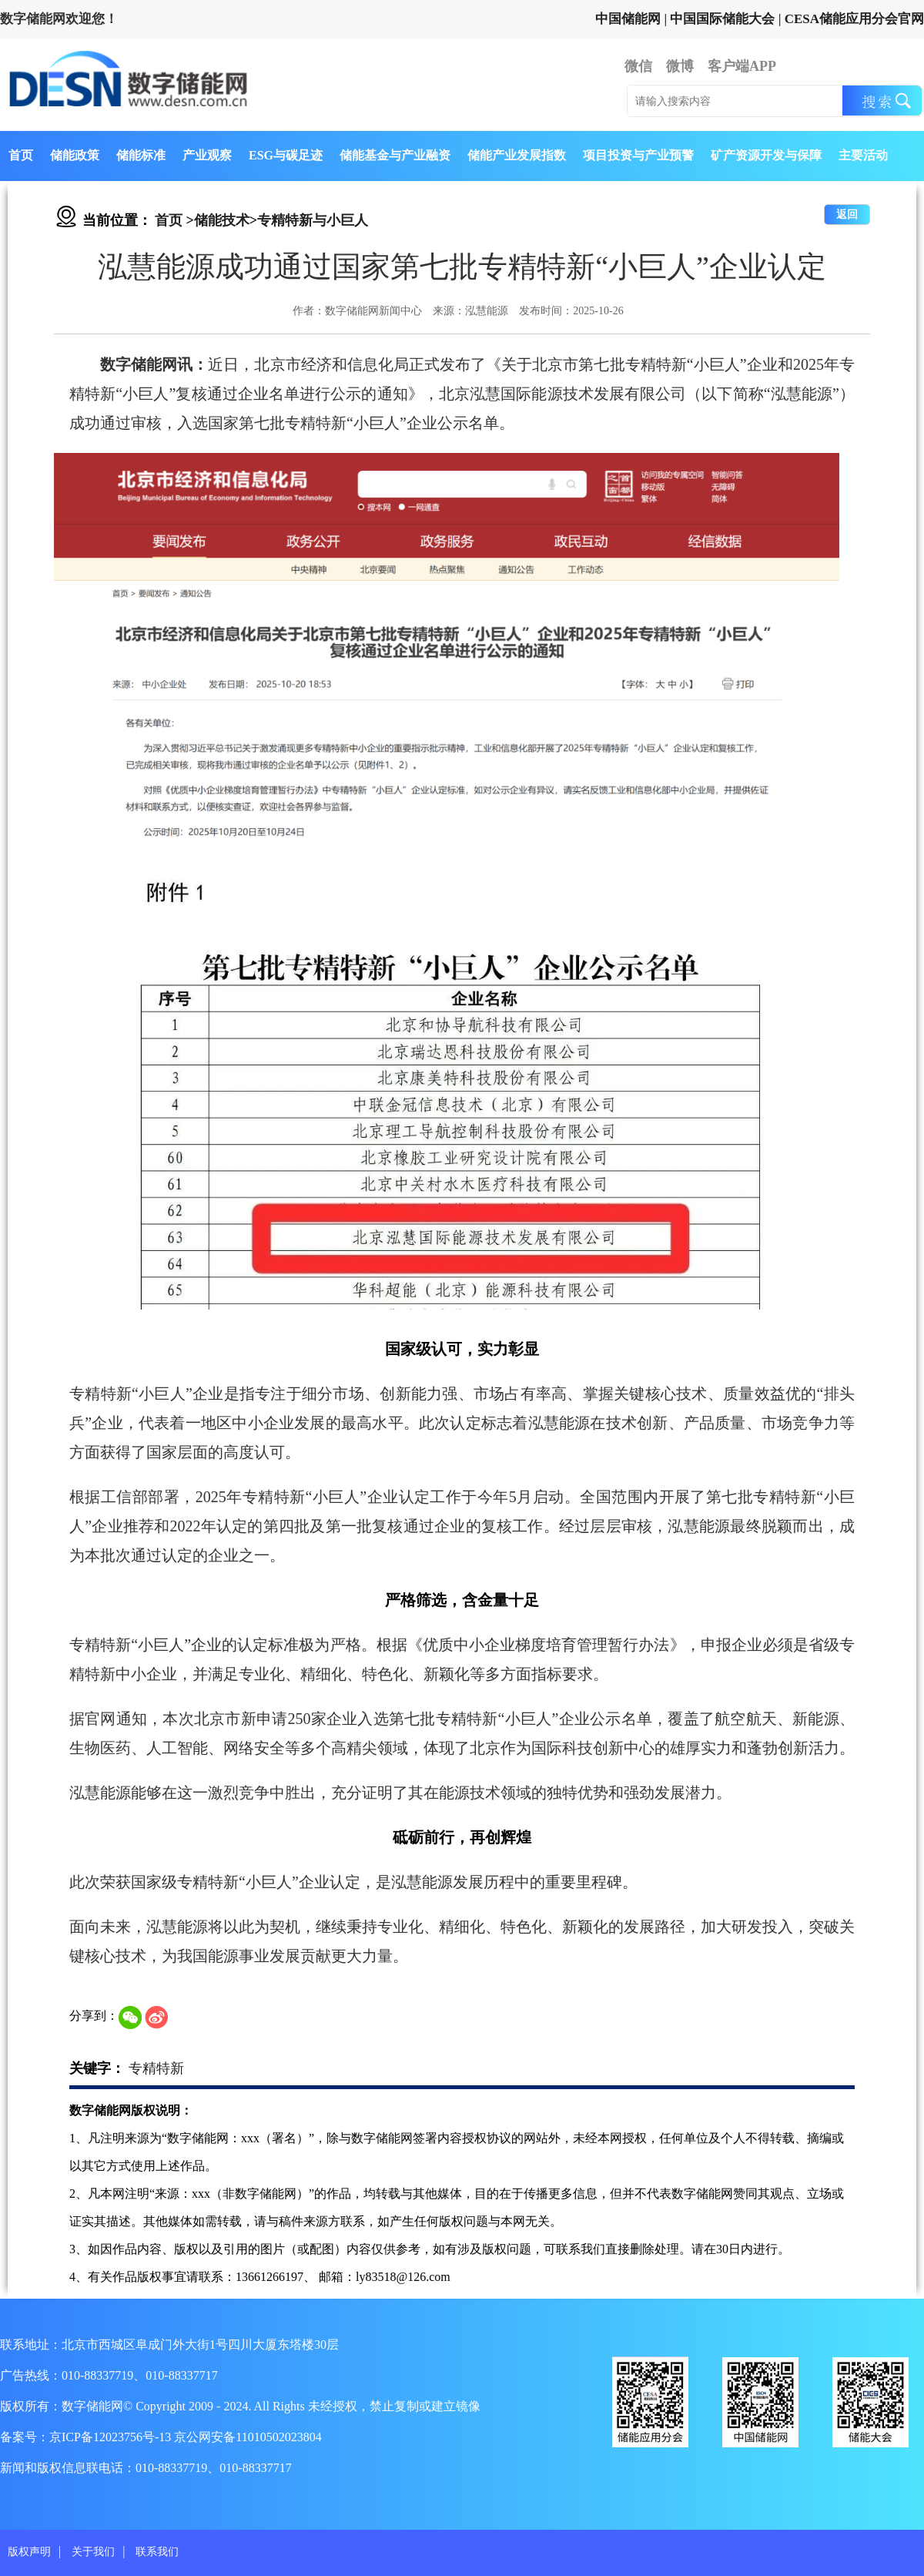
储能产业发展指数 (516, 155)
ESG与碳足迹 (286, 155)
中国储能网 (628, 19)
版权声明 (29, 2552)
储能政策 (74, 155)
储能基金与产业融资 (395, 155)
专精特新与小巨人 (312, 220)
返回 (847, 214)
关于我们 (93, 2552)
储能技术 (221, 220)
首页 (20, 155)
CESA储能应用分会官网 (854, 19)
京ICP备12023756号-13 (111, 2437)
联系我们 (157, 2552)
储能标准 (141, 155)
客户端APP (742, 66)
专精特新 (156, 2068)
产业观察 (207, 155)
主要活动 (863, 155)
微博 (680, 66)
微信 (638, 66)
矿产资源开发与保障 (766, 155)
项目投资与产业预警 (638, 155)
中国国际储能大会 (722, 19)
